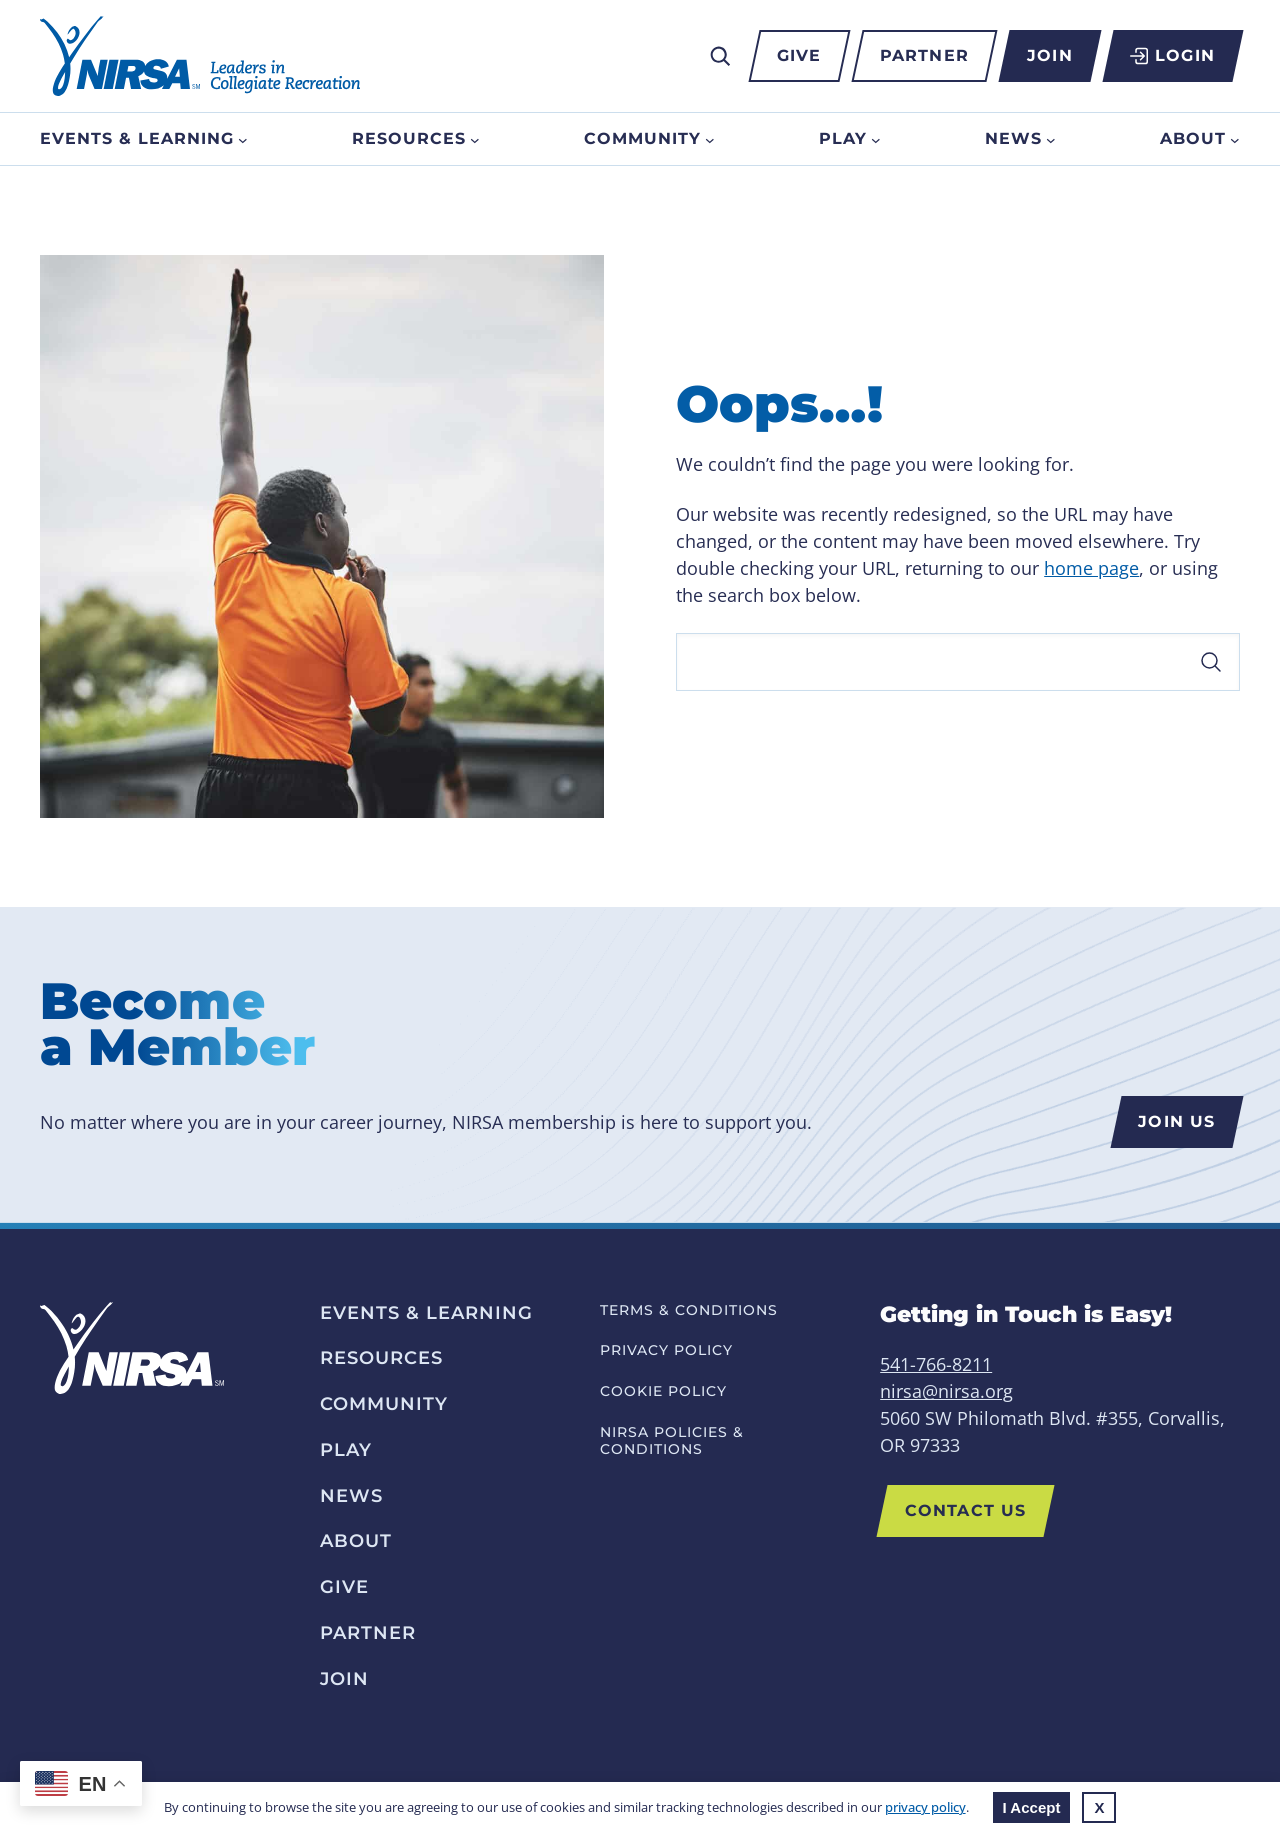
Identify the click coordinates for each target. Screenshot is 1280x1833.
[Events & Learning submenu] (243, 139)
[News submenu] (1051, 139)
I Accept (1032, 1807)
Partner (924, 55)
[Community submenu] (710, 139)
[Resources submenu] (475, 139)
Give (799, 55)
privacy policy (925, 1807)
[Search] (958, 662)
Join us (1176, 1121)
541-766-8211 (936, 1364)
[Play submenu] (876, 139)
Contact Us (965, 1510)
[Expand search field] (720, 56)
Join (1049, 55)
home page (1091, 568)
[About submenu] (1235, 139)
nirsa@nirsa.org (946, 1391)
